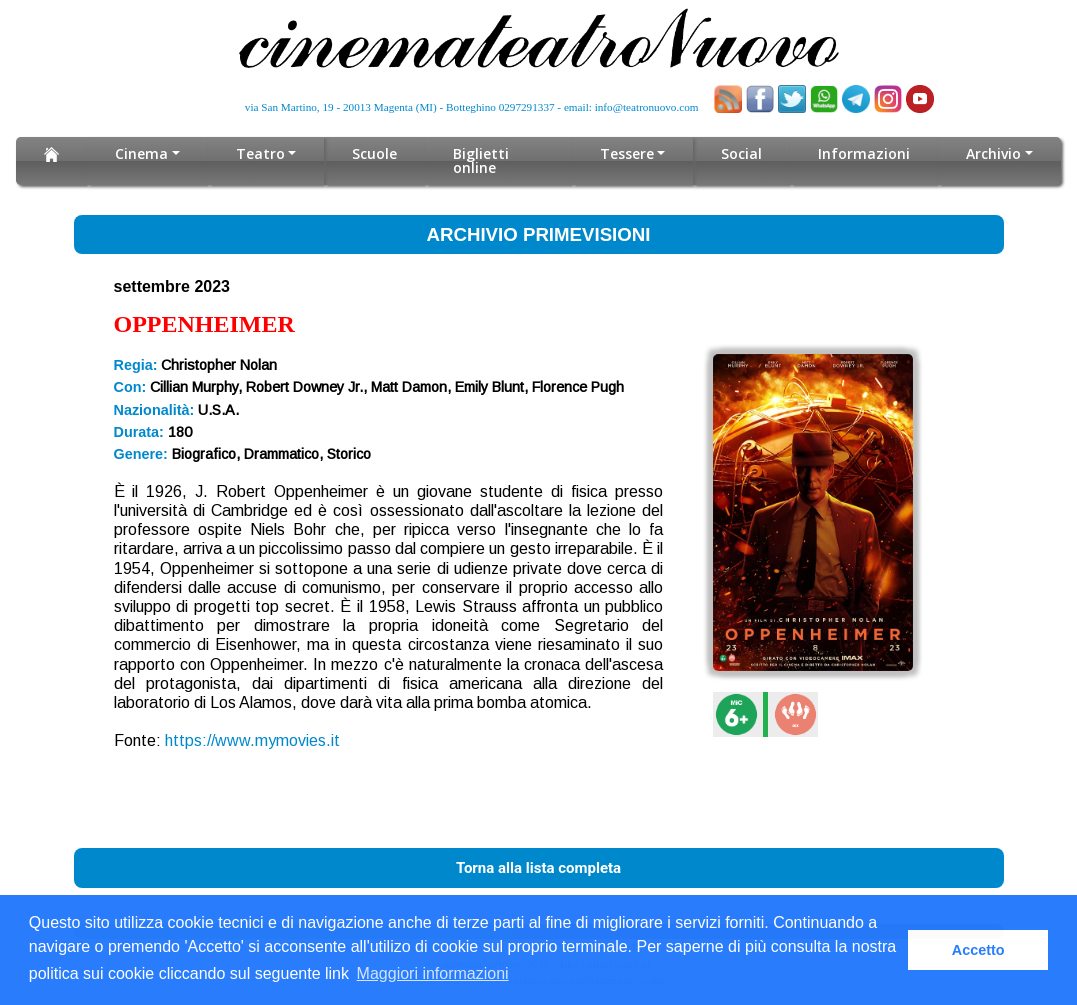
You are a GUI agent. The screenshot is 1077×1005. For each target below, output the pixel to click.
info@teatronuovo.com (647, 107)
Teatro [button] (260, 153)
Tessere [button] (627, 153)
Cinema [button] (141, 153)
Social (741, 153)
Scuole (374, 153)
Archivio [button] (993, 153)
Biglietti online (481, 160)
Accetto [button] (978, 950)
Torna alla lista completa (538, 868)
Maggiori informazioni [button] (433, 973)
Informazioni (864, 153)
